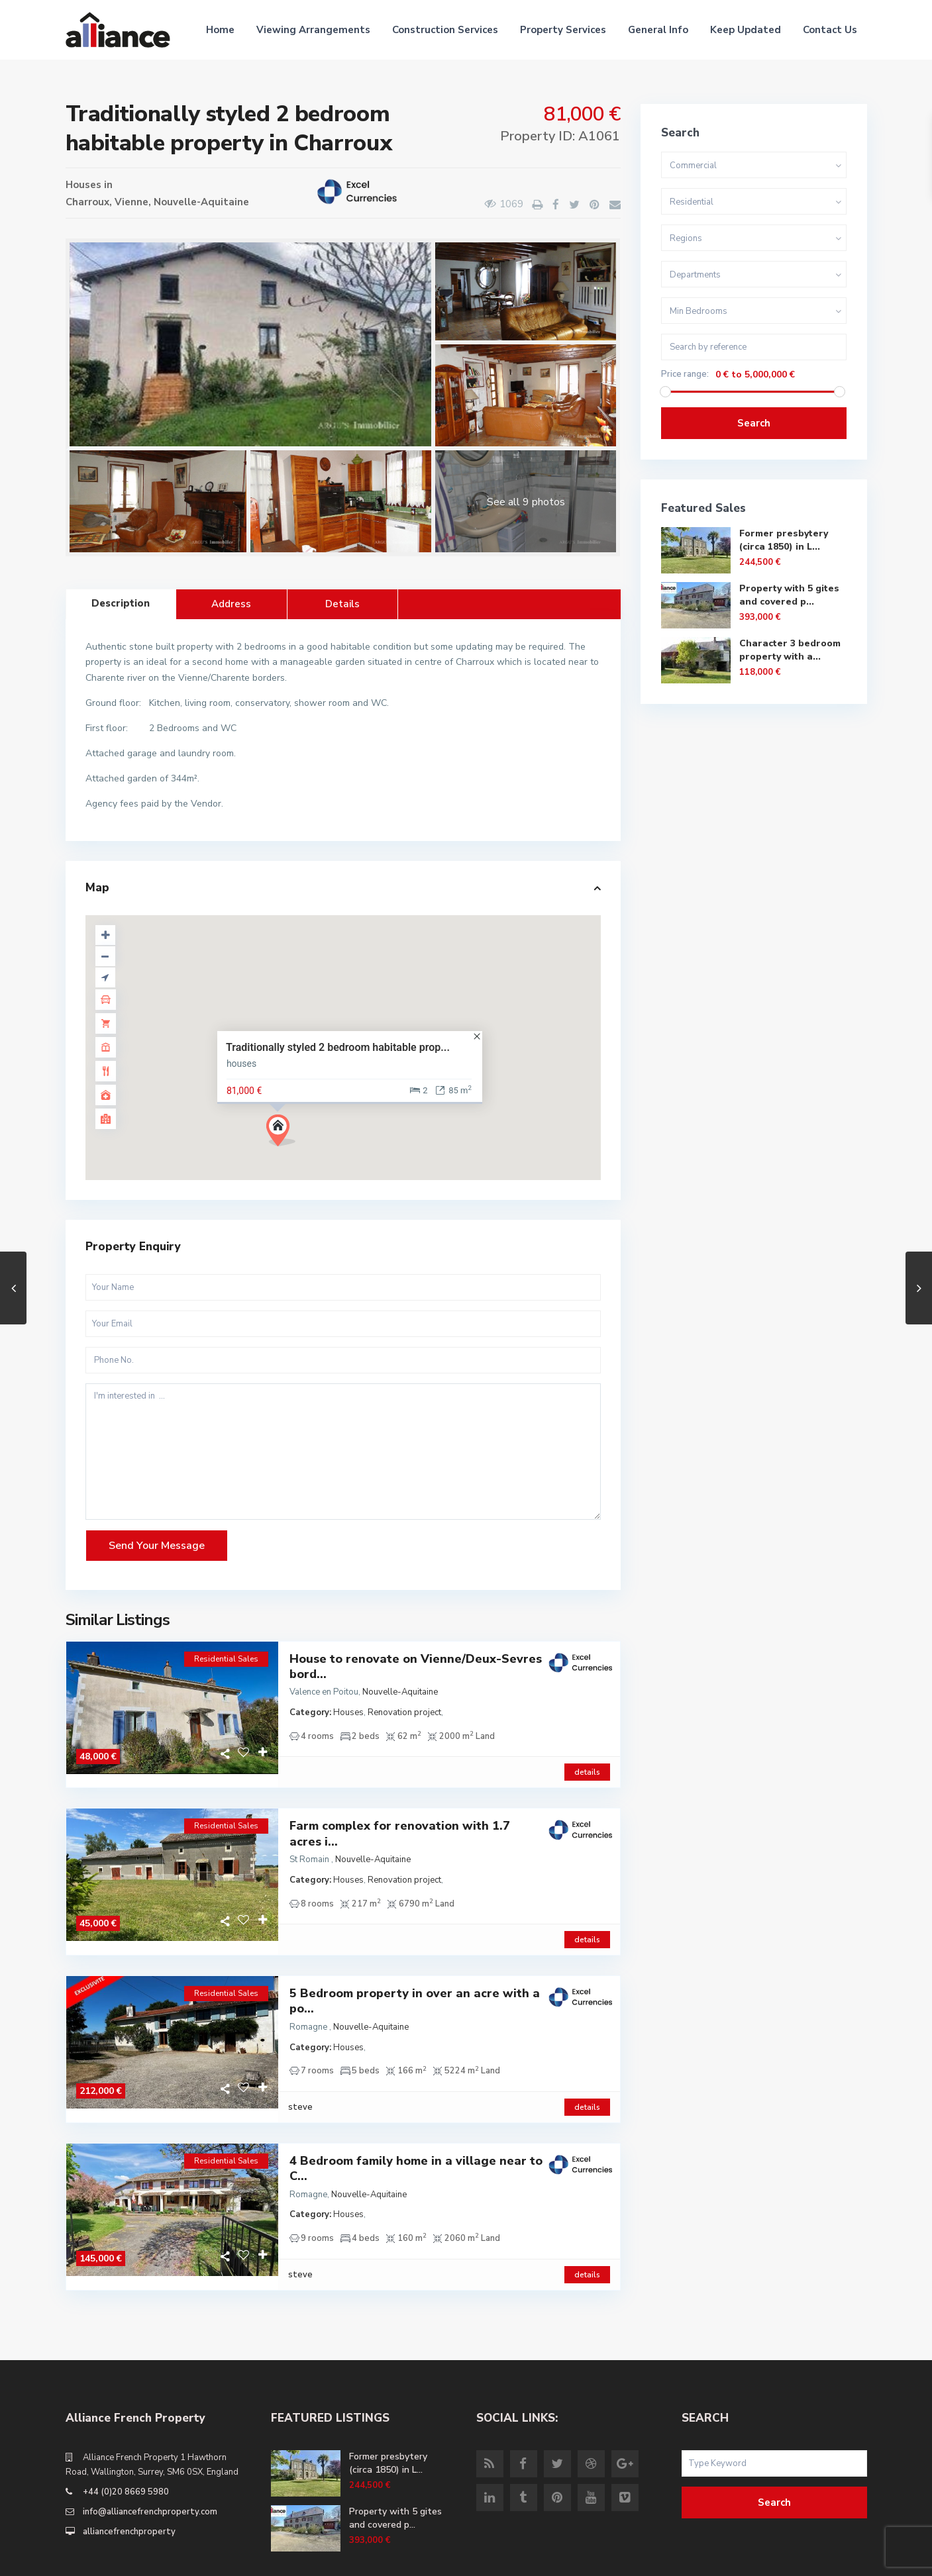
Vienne (131, 202)
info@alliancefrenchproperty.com (150, 2457)
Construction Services (445, 29)
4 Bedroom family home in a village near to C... (416, 2127)
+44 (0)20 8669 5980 (126, 2437)
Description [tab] (120, 603)
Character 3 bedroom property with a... (790, 650)
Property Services (563, 29)
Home (220, 29)
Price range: (685, 374)
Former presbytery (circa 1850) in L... (783, 540)
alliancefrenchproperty (129, 2477)
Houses (83, 184)
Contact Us (830, 29)
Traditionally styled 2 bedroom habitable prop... (337, 1047)
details (587, 1759)
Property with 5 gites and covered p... (789, 595)
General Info (658, 29)
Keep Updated (745, 29)
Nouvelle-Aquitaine (201, 202)
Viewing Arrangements (313, 29)
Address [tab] (231, 604)
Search (753, 423)
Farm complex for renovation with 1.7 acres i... (399, 1820)
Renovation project (404, 1712)
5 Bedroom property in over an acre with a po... (414, 1974)
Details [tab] (342, 604)
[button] (285, 1134)
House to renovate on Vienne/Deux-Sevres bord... (415, 1667)
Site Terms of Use (830, 2556)
